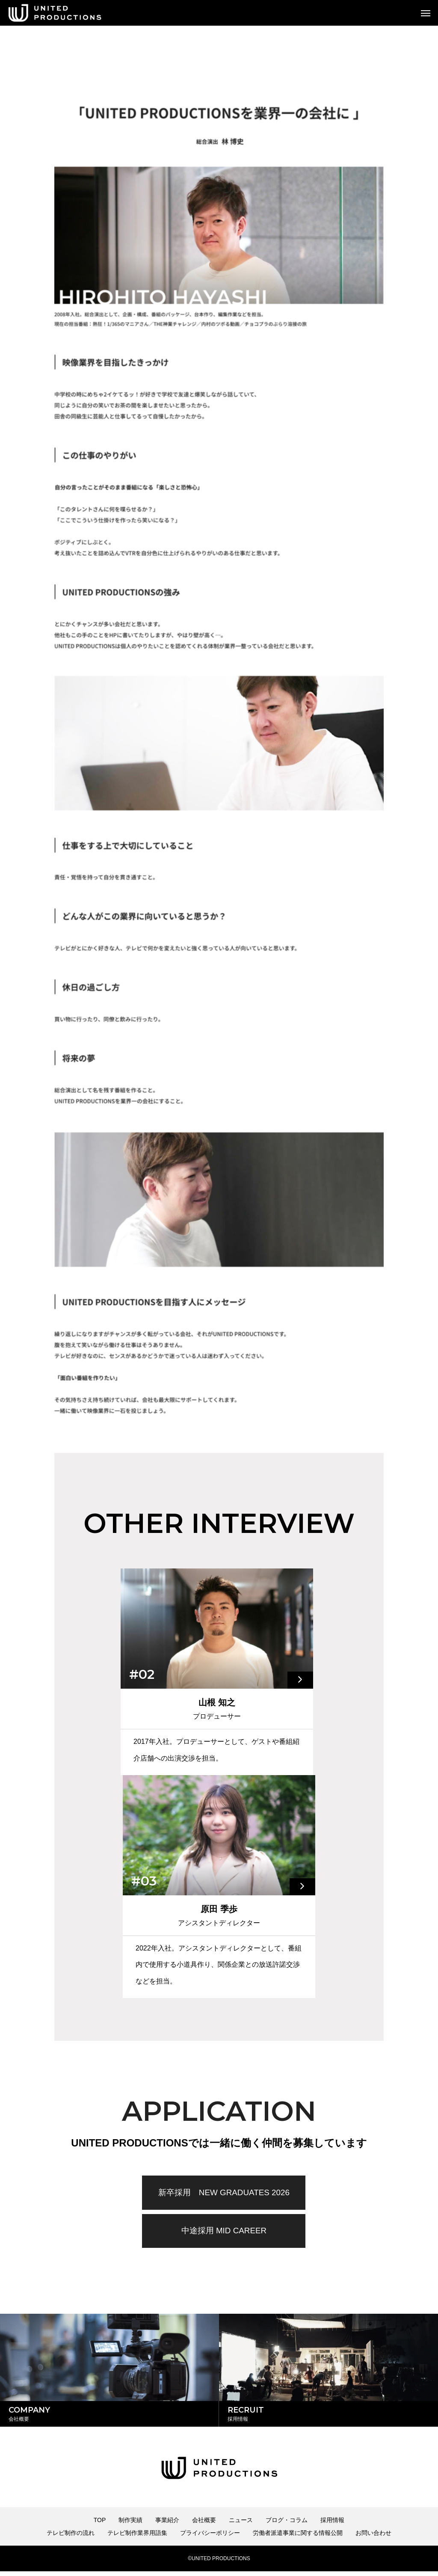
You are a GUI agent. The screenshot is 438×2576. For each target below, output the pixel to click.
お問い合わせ (373, 2537)
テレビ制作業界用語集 (137, 2537)
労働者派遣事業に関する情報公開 (298, 2537)
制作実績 (130, 2525)
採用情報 (332, 2525)
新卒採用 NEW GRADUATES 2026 (223, 2193)
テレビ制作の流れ (71, 2537)
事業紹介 (167, 2525)
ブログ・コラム (287, 2525)
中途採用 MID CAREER (224, 2232)
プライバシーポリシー (210, 2537)
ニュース (241, 2525)
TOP (100, 2525)
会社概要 (204, 2525)
